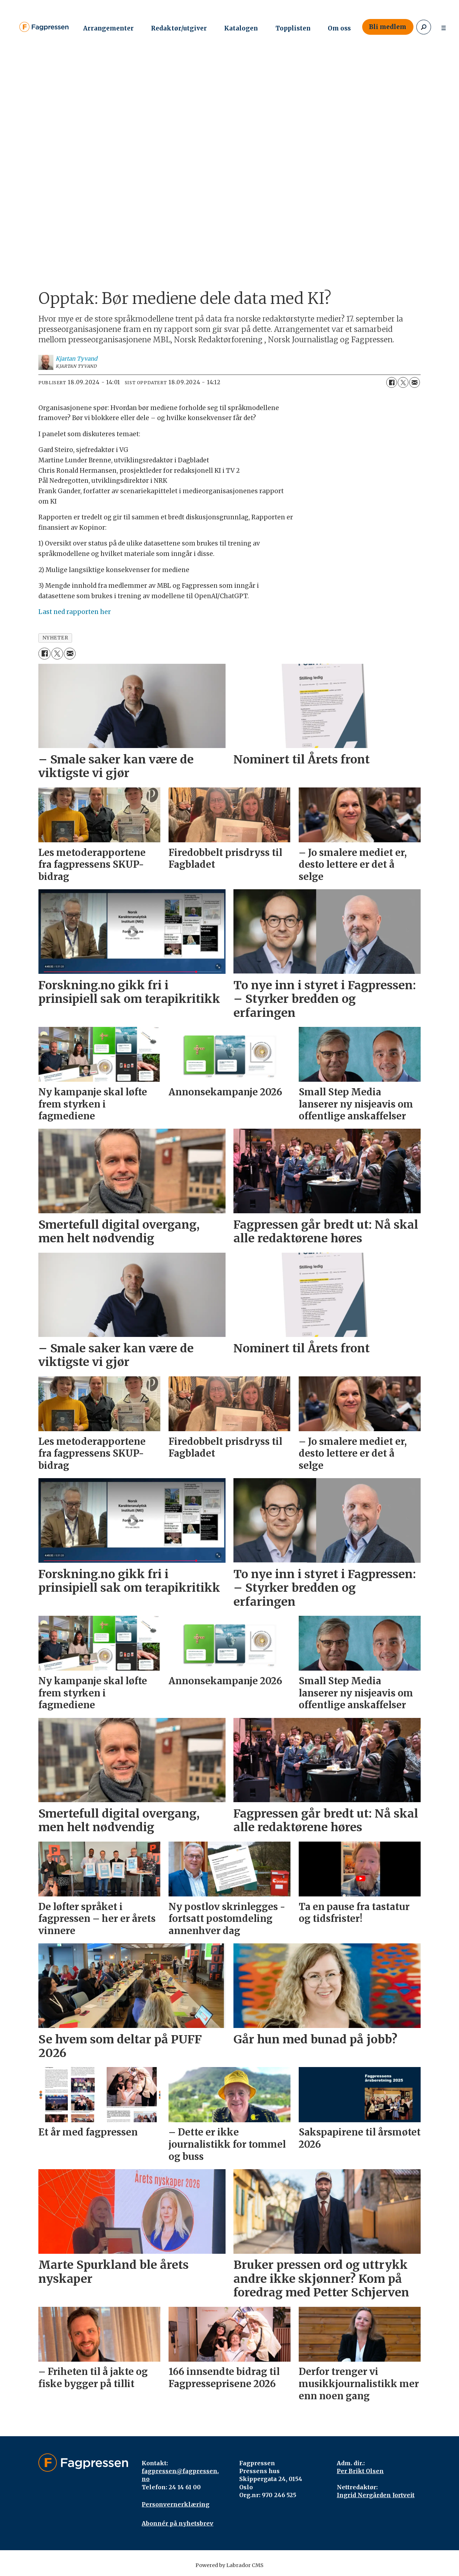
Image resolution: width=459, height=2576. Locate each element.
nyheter (55, 638)
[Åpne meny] (443, 27)
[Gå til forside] (43, 27)
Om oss (339, 28)
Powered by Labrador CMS (229, 2565)
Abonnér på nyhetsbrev (177, 2523)
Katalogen (241, 28)
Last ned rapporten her (74, 612)
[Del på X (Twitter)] (403, 382)
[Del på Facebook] (391, 382)
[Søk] (423, 27)
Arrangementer (108, 28)
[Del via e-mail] (414, 382)
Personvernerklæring (175, 2504)
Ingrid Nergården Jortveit (376, 2495)
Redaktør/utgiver (179, 28)
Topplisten (293, 28)
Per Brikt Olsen (360, 2471)
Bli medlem (387, 27)
